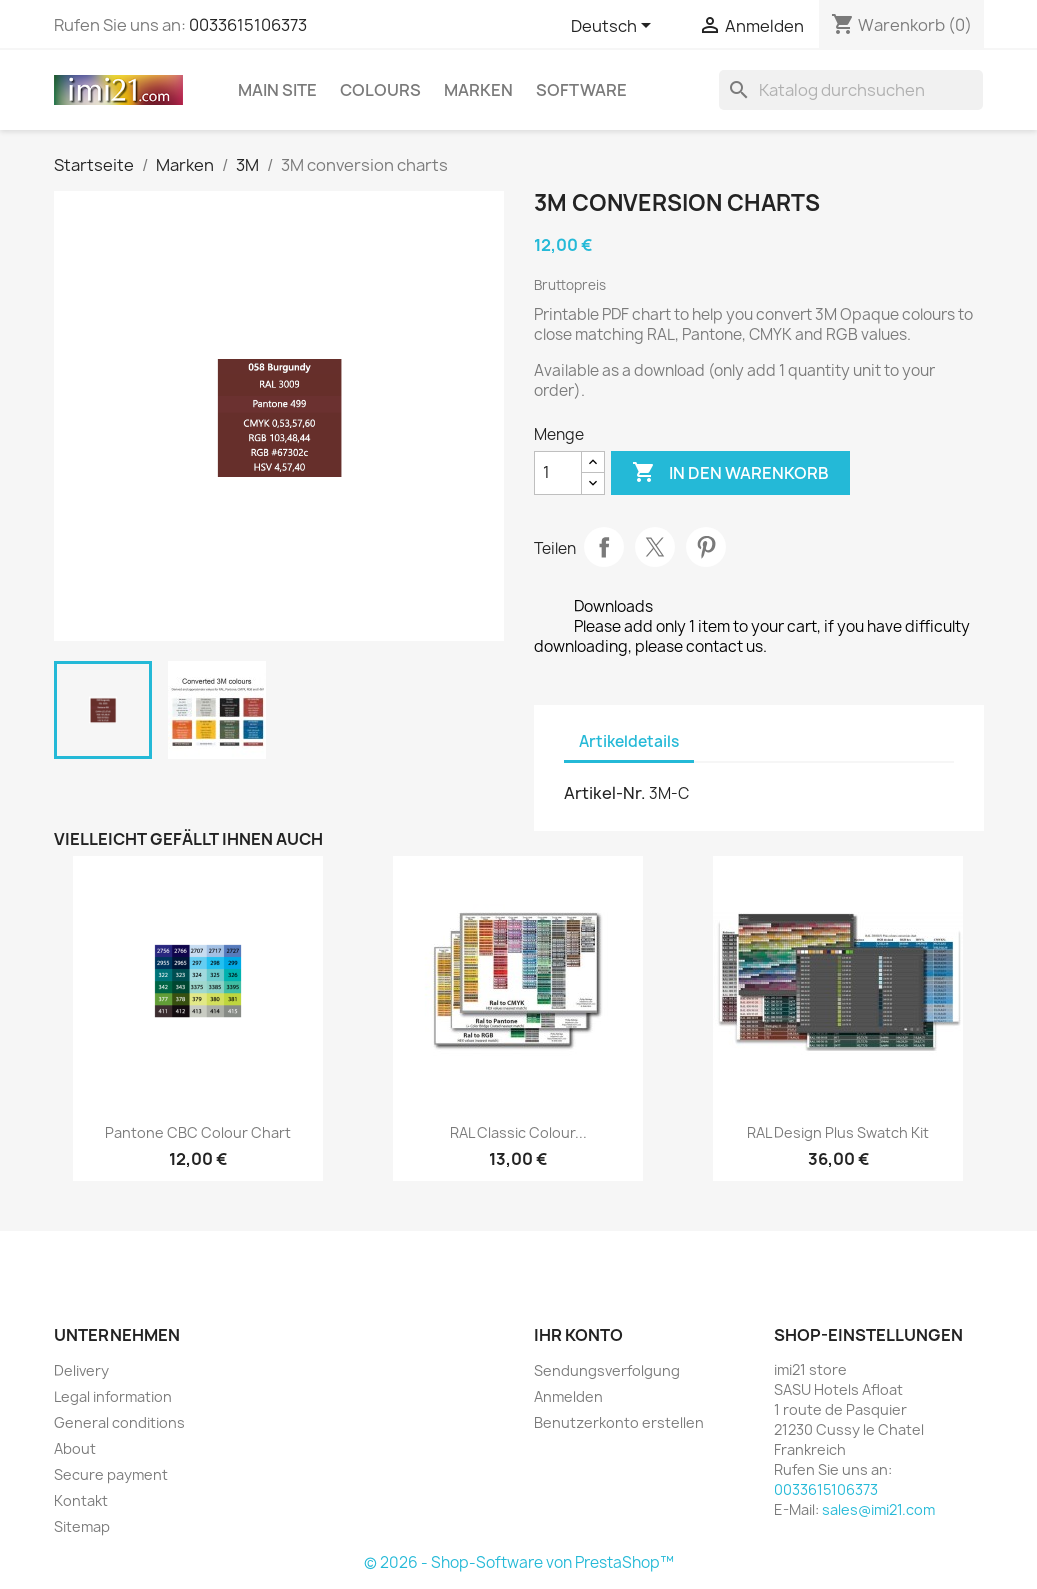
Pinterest (706, 547)
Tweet (655, 547)
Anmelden (568, 1396)
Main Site (277, 90)
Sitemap (82, 1526)
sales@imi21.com (878, 1509)
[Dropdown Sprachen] (614, 27)
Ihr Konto (578, 1335)
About (75, 1448)
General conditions (119, 1422)
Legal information (113, 1396)
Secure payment (111, 1474)
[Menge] (558, 473)
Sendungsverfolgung (607, 1370)
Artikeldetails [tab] (629, 741)
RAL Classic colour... (518, 1132)
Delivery (81, 1370)
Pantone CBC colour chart (198, 1132)
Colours (380, 90)
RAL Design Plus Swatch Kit (838, 1132)
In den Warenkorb (730, 473)
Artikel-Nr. (605, 793)
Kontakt (81, 1500)
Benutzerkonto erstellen (619, 1422)
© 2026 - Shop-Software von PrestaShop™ (519, 1562)
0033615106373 (248, 25)
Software (581, 90)
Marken (478, 90)
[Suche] (851, 90)
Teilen (604, 547)
